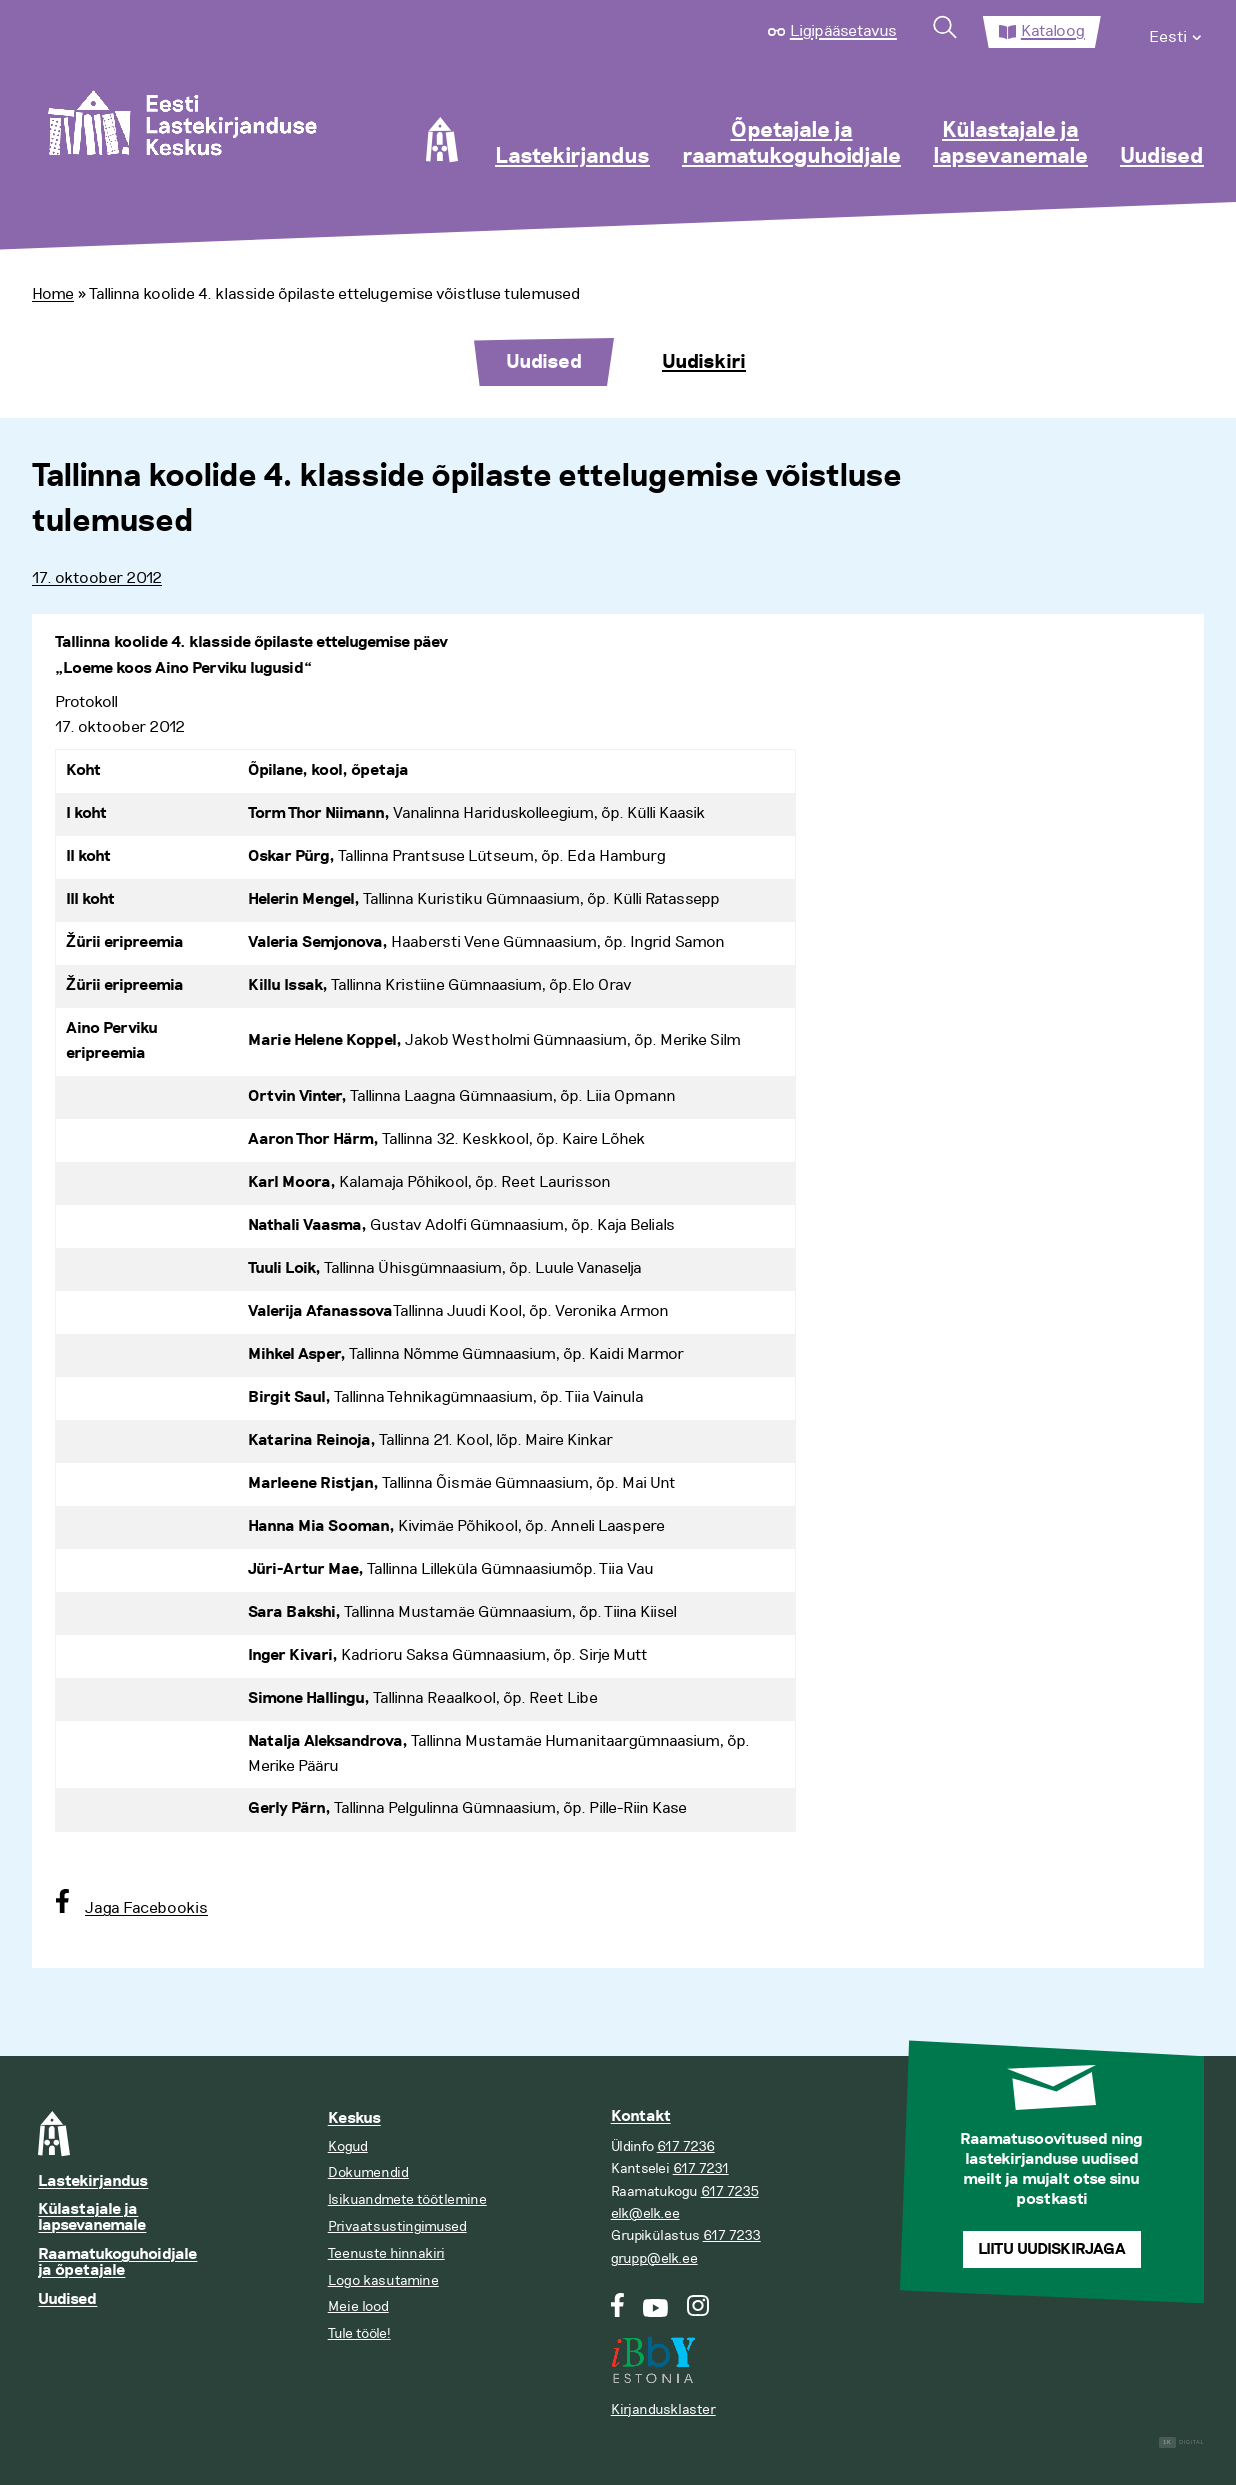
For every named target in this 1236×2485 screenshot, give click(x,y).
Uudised (1162, 157)
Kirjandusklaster (663, 2409)
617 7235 (730, 2191)
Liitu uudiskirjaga (1052, 2249)
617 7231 (701, 2168)
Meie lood (358, 2306)
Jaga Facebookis (146, 1908)
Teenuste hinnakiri (386, 2253)
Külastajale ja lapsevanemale (1010, 144)
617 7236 (686, 2146)
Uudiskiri (704, 362)
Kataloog (1053, 31)
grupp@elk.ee (654, 2258)
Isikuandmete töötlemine (407, 2199)
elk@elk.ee (645, 2213)
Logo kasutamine (383, 2280)
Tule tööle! (359, 2333)
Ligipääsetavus (843, 31)
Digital (1181, 2442)
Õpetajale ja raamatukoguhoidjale (791, 144)
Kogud (348, 2146)
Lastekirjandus (572, 157)
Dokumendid (368, 2172)
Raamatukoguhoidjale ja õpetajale (117, 2262)
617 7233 (732, 2235)
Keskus (354, 2118)
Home (53, 294)
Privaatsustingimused (397, 2226)
